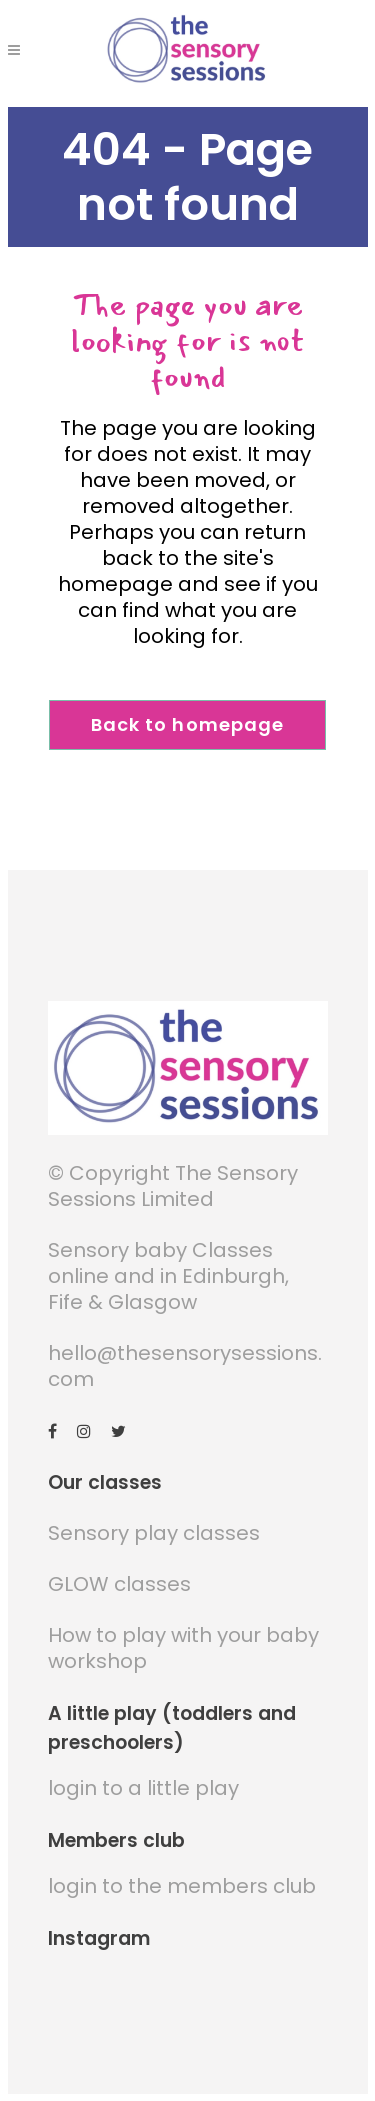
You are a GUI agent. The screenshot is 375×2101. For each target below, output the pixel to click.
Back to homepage (188, 724)
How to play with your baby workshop (183, 1648)
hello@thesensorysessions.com (185, 1366)
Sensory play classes (154, 1533)
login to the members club (182, 1886)
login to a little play (143, 1788)
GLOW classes (119, 1584)
